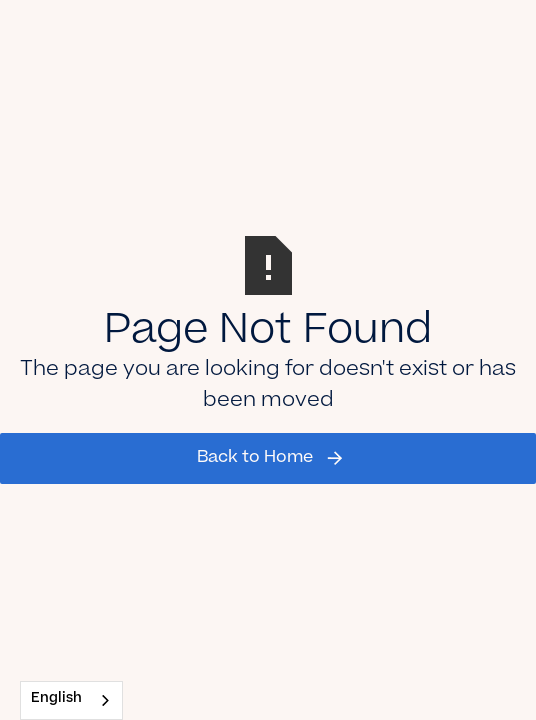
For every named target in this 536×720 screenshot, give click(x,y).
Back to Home (255, 458)
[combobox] (71, 700)
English (56, 699)
